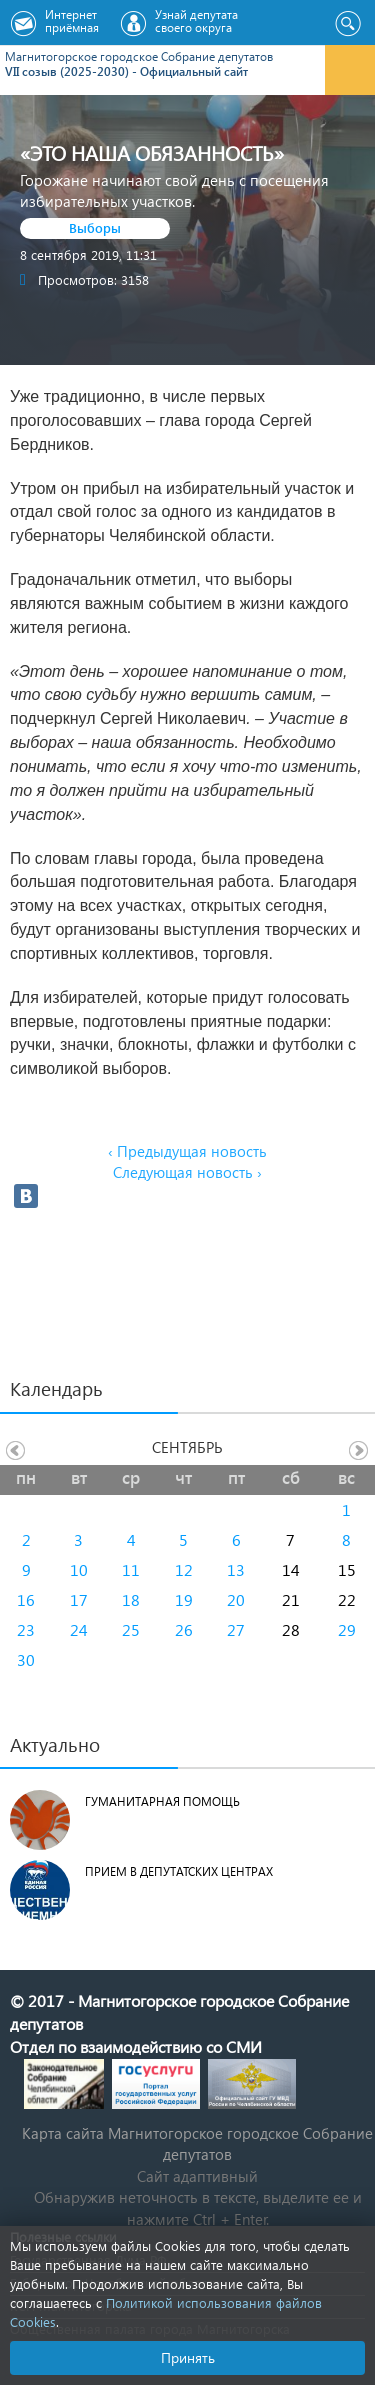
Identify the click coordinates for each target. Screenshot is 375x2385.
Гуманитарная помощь (162, 1801)
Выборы (95, 227)
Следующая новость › (187, 1172)
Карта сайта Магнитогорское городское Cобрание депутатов (197, 2143)
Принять (188, 2357)
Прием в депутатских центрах (179, 1871)
